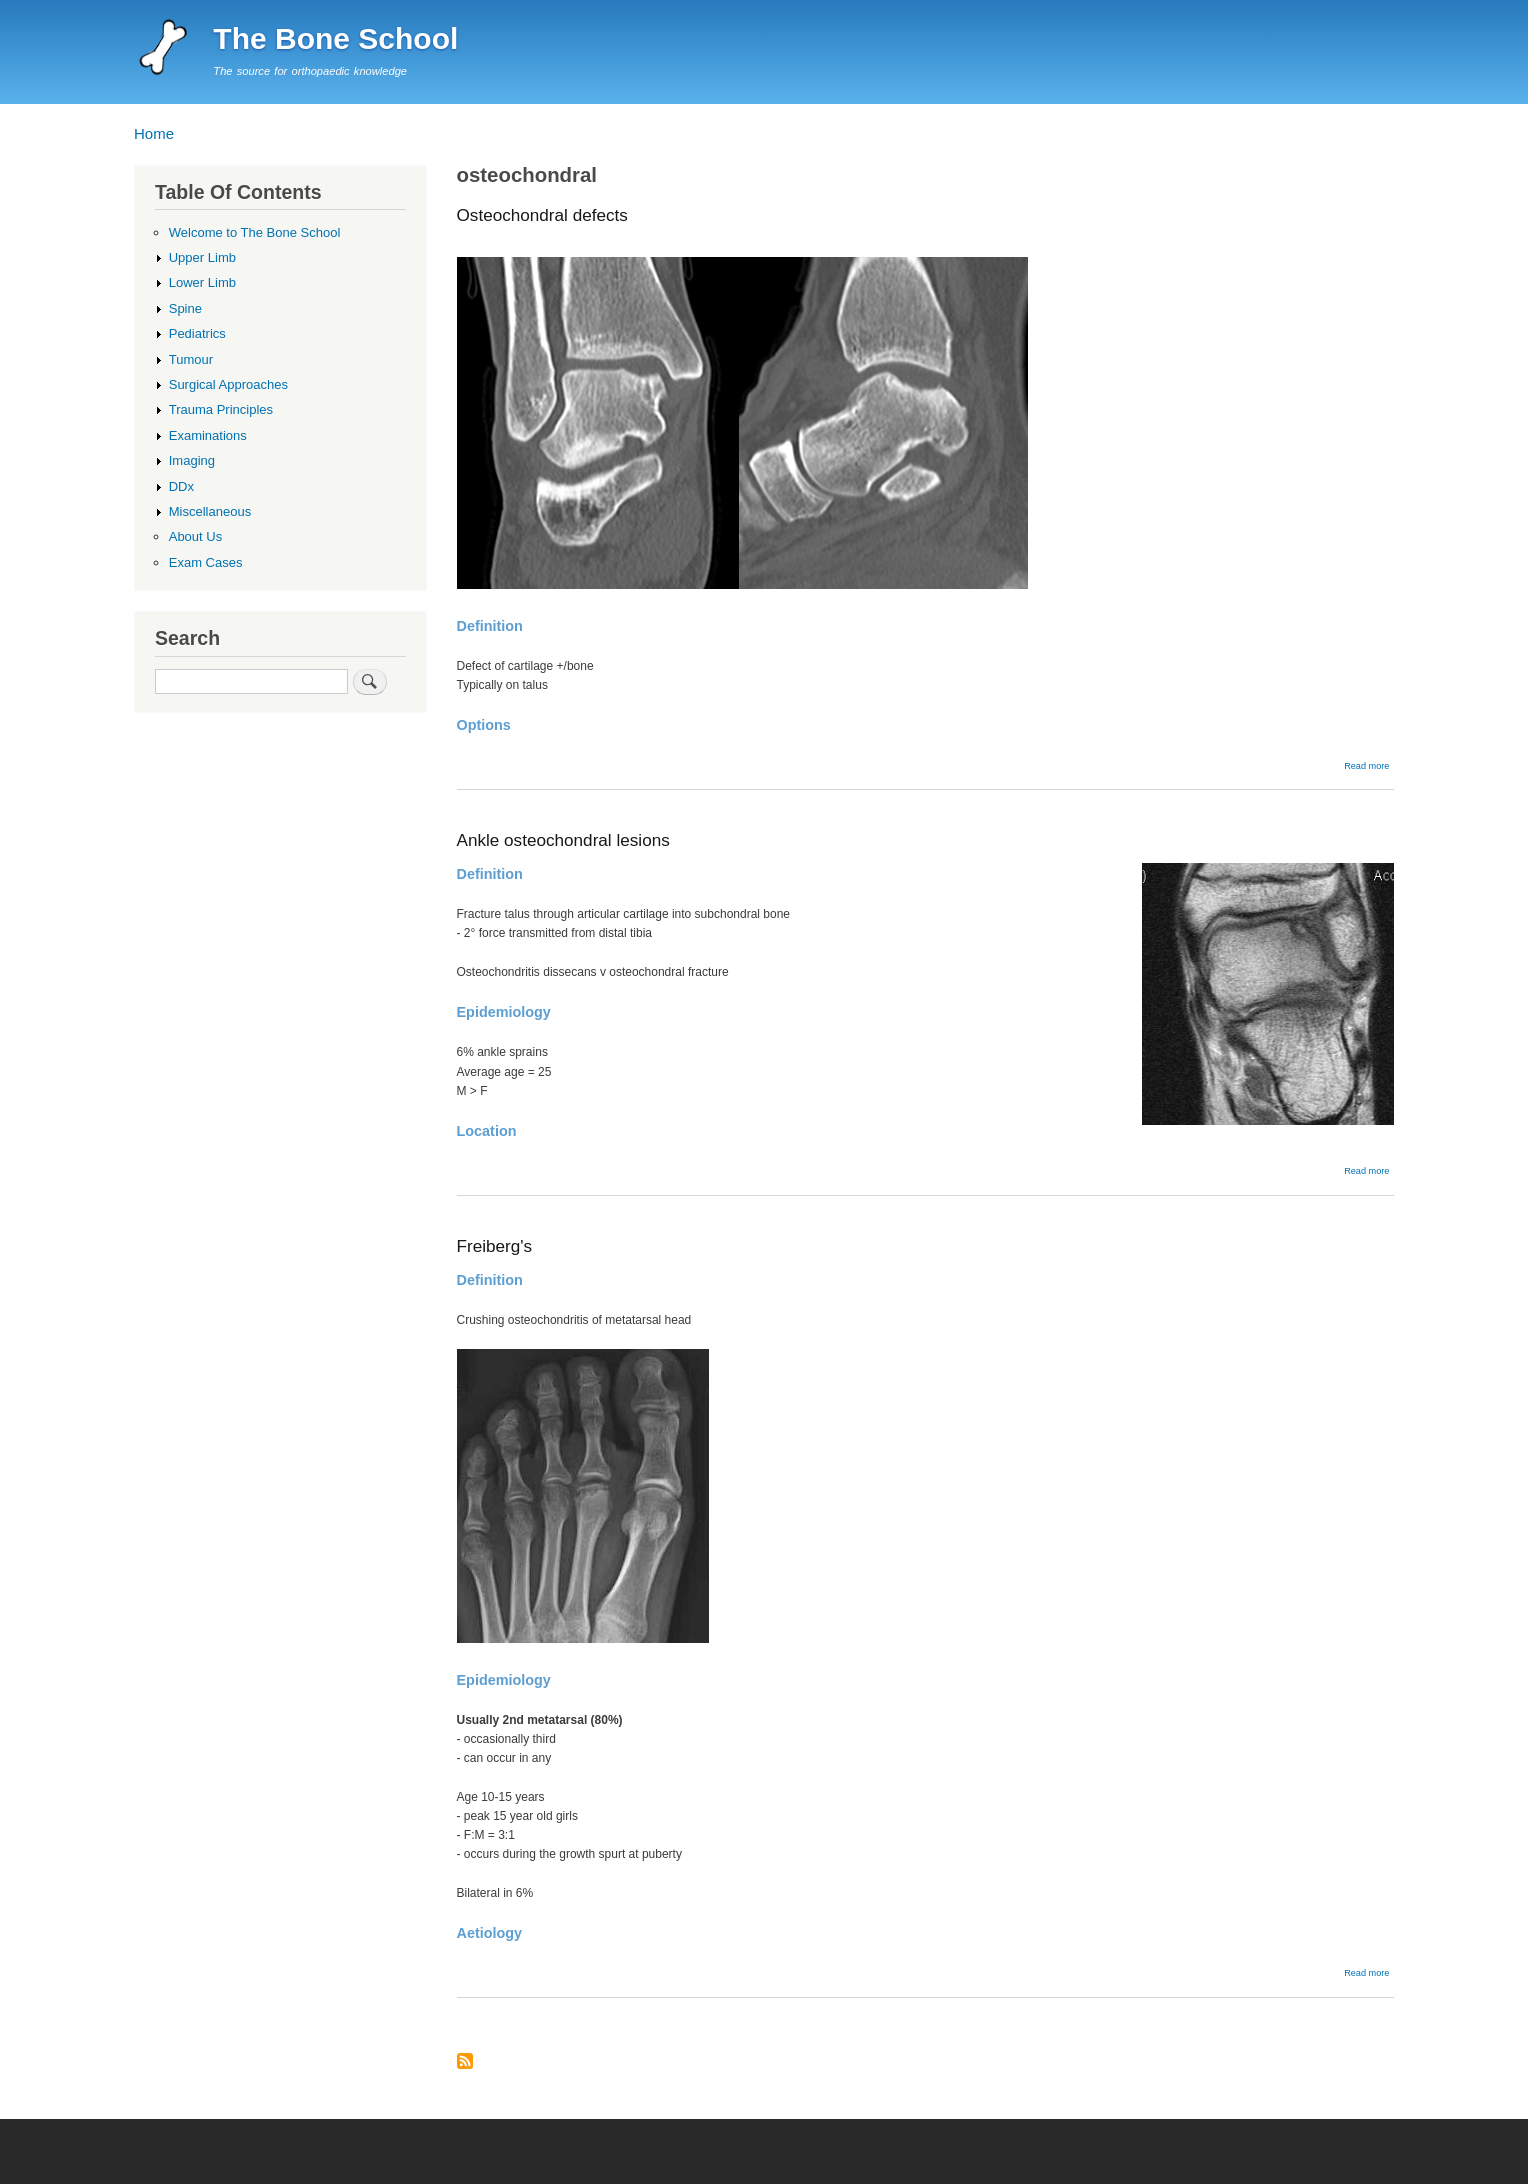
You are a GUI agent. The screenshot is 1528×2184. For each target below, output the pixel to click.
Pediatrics (197, 333)
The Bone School (335, 38)
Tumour (191, 359)
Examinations (208, 435)
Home (154, 133)
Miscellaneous (210, 511)
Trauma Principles (221, 409)
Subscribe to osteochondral (465, 2062)
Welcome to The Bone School (255, 232)
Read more (1366, 766)
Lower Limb (202, 282)
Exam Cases (206, 562)
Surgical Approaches (228, 384)
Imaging (192, 460)
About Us (196, 536)
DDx (181, 486)
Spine (185, 308)
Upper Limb (202, 257)
